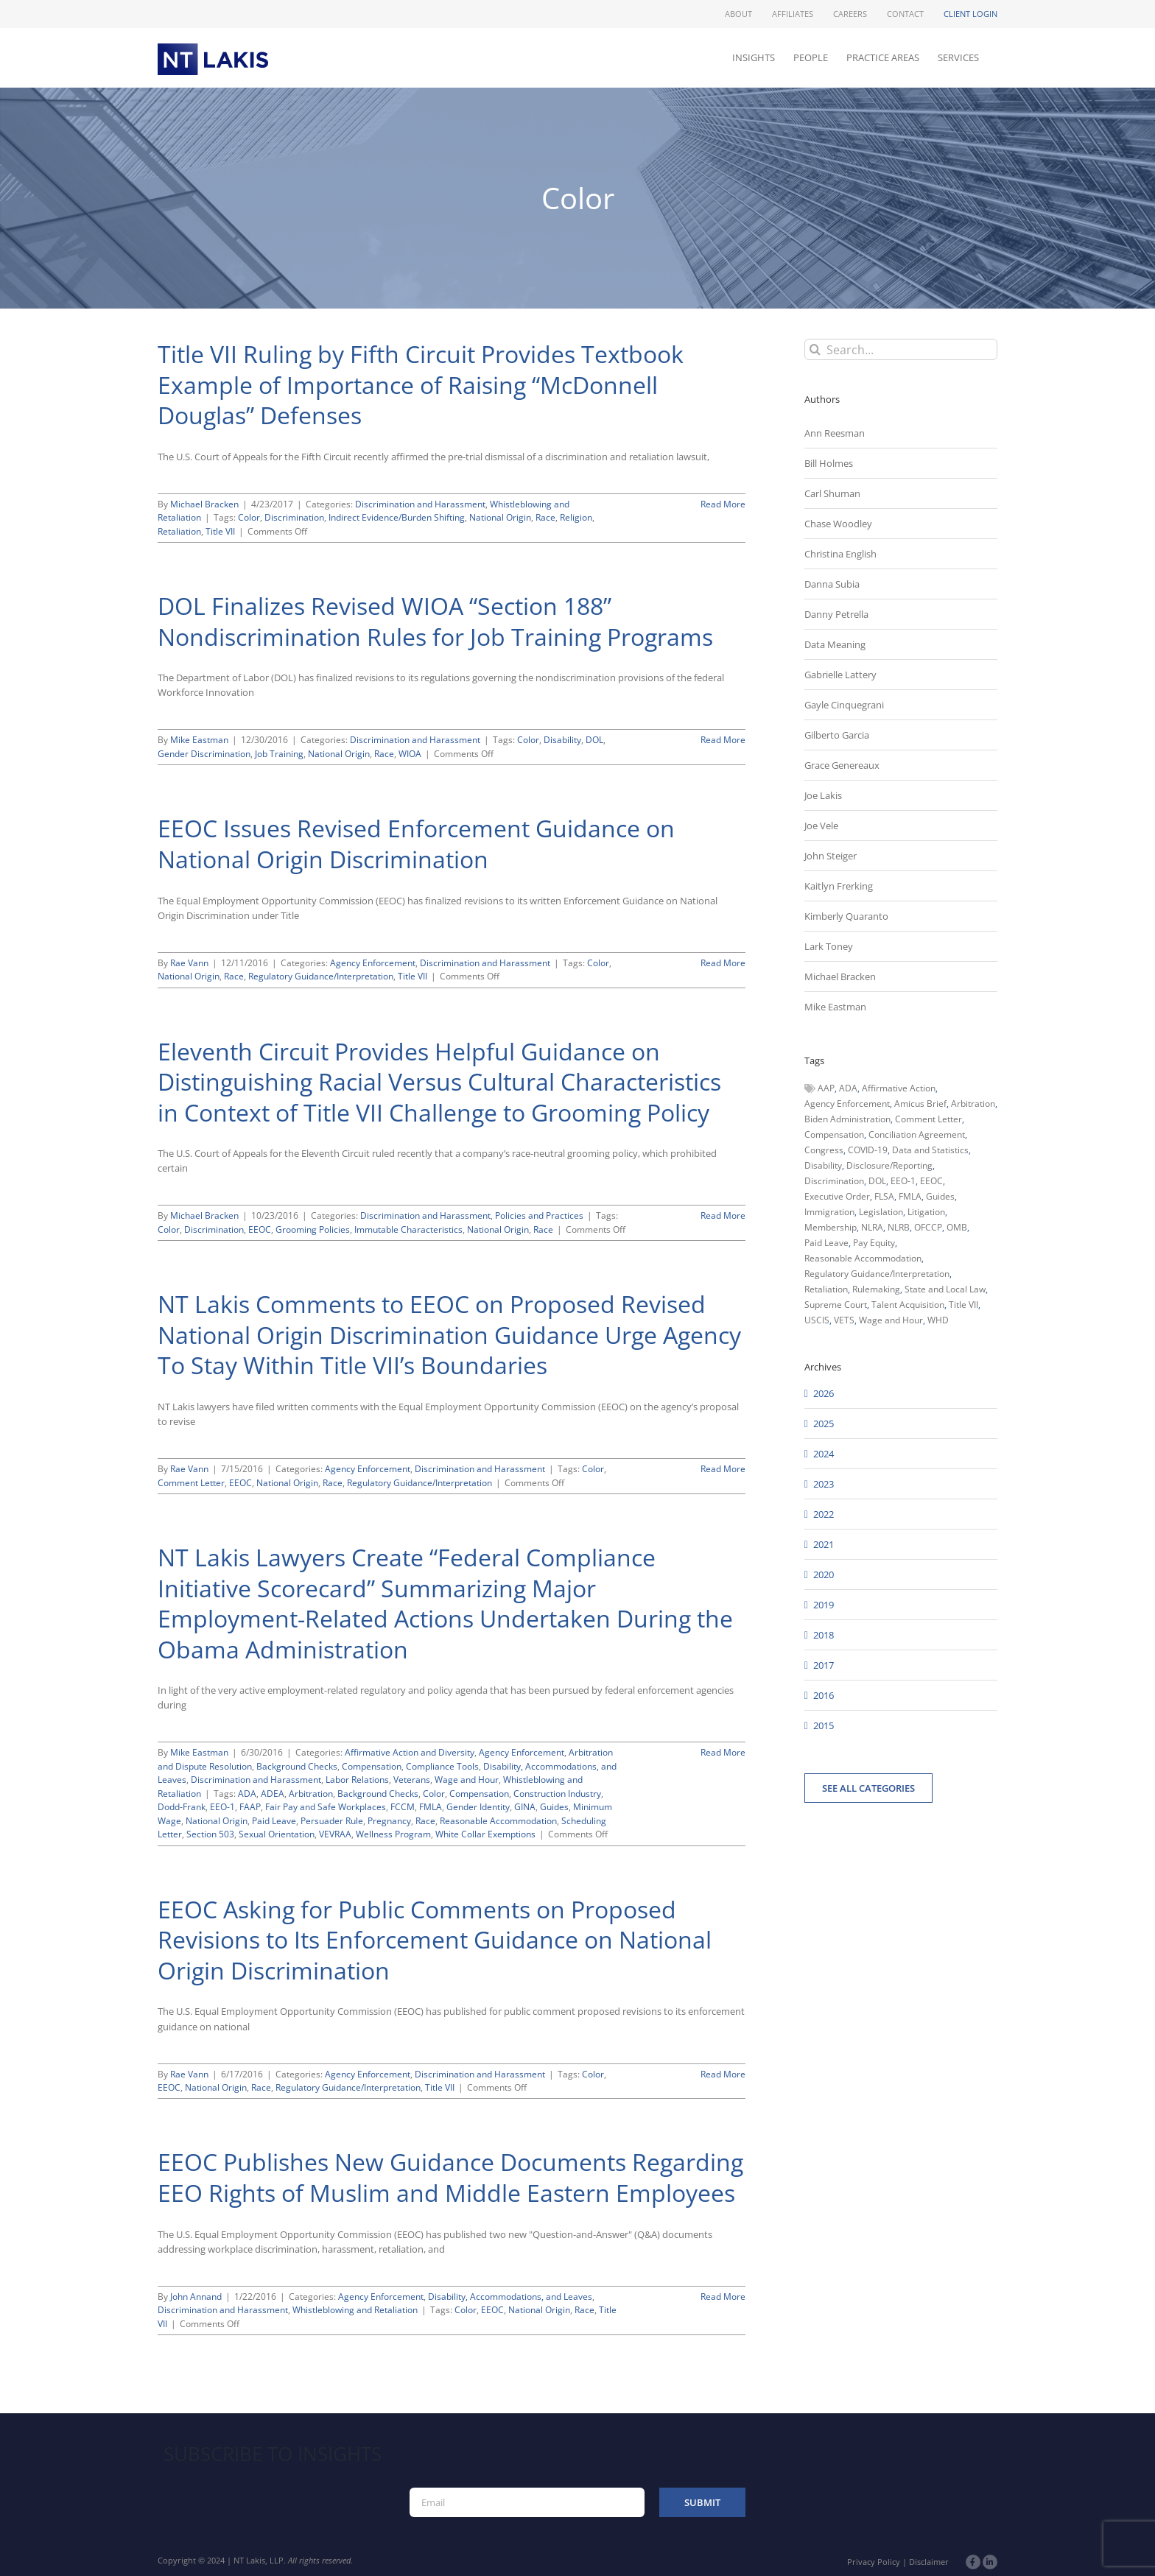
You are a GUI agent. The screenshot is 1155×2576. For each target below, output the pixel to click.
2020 (823, 1574)
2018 (823, 1634)
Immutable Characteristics (408, 1229)
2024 (823, 1453)
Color (249, 517)
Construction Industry (557, 1793)
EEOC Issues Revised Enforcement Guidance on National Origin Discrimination (416, 843)
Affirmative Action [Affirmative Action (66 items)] (898, 1088)
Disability (562, 739)
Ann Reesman (834, 433)
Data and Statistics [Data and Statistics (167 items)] (930, 1150)
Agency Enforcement (372, 963)
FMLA (430, 1807)
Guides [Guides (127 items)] (940, 1196)
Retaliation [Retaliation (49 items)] (826, 1289)
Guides (554, 1807)
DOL (594, 739)
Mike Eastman (199, 739)
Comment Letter (191, 1483)
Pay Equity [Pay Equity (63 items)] (874, 1242)
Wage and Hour (467, 1779)
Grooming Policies (312, 1229)
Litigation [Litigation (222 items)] (926, 1212)
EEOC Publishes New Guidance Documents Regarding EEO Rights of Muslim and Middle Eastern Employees (450, 2177)
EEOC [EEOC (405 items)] (931, 1181)
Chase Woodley (838, 523)
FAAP (250, 1807)
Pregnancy (389, 1821)
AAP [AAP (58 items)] (826, 1088)
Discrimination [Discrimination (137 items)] (834, 1181)
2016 (823, 1695)
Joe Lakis (823, 795)
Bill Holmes (828, 463)
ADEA (272, 1793)
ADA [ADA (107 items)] (848, 1088)
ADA (247, 1793)
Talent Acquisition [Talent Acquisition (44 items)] (907, 1304)
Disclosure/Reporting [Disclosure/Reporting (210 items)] (889, 1165)
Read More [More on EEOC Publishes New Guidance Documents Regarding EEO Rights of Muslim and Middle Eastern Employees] (723, 2296)
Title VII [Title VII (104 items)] (963, 1304)
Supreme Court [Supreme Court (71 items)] (835, 1304)
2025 (823, 1423)
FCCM (402, 1807)
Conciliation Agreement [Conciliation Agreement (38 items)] (916, 1134)
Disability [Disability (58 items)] (823, 1165)
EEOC (259, 1229)
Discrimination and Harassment (420, 504)
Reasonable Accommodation (498, 1821)
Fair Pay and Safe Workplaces (325, 1807)
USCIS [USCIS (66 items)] (816, 1320)
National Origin (500, 517)
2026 (823, 1393)
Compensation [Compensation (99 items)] (834, 1134)
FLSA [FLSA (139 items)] (884, 1196)
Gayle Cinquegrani (844, 704)
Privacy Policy (873, 2561)
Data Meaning (835, 644)
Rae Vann (189, 963)
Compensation (371, 1766)
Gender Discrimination (204, 753)
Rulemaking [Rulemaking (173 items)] (876, 1289)
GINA (525, 1807)
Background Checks (296, 1766)
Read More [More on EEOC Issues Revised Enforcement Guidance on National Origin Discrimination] (723, 963)
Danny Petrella (836, 614)
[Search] (815, 349)
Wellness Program (393, 1834)
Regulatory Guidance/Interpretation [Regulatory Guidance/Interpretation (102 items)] (876, 1273)
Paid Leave (274, 1821)
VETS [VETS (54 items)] (844, 1320)
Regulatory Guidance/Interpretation (320, 976)
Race (545, 517)
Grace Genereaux (842, 765)
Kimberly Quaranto (846, 916)
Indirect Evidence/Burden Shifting (397, 517)
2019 (823, 1604)
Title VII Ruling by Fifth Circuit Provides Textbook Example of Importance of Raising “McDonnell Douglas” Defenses (421, 384)
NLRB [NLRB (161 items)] (899, 1227)
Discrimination (294, 517)
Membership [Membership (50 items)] (830, 1227)
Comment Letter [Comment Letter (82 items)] (928, 1119)
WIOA (410, 753)
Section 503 (210, 1834)
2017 (823, 1665)
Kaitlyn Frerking (838, 886)
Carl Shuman (832, 493)
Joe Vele (821, 825)
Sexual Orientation (277, 1834)
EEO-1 (222, 1807)
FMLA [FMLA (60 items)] (910, 1196)
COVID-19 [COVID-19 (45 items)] (868, 1150)
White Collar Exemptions (485, 1834)
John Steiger (830, 855)
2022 (823, 1514)
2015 (823, 1725)
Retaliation (179, 531)
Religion (576, 517)
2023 (823, 1484)
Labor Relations (357, 1779)
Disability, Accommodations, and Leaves (510, 2296)
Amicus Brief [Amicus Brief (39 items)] (920, 1103)
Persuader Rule (332, 1821)
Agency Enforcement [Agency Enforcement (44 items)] (847, 1103)
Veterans (411, 1779)
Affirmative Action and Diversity (409, 1752)
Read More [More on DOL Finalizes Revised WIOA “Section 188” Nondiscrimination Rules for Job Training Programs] (723, 739)
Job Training (279, 753)
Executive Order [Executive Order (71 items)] (837, 1196)
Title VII (220, 531)
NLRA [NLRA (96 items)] (872, 1227)
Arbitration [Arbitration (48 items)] (973, 1103)
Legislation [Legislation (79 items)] (881, 1212)
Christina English (840, 553)
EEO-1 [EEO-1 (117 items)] (903, 1181)
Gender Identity (478, 1807)
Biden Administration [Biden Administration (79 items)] (847, 1119)
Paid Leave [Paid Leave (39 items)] (826, 1242)
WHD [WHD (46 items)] (938, 1320)
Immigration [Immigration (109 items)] (829, 1212)
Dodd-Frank (182, 1807)
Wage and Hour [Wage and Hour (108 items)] (891, 1320)
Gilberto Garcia (836, 735)
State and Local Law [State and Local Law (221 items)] (945, 1289)
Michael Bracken (204, 504)
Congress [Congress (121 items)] (823, 1150)
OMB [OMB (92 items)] (957, 1227)
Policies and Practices (539, 1215)
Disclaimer (929, 2561)
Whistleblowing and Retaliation (355, 2310)
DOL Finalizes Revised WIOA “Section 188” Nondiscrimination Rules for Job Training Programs (435, 621)
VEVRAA (335, 1834)
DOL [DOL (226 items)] (877, 1181)
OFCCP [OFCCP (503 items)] (928, 1227)
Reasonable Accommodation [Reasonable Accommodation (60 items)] (862, 1258)
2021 (823, 1544)
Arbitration (311, 1793)
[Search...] (900, 349)
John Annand (196, 2296)
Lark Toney (828, 946)
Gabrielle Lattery (840, 674)
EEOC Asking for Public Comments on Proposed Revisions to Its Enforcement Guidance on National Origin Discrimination (435, 1939)
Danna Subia (832, 584)
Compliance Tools (442, 1766)
